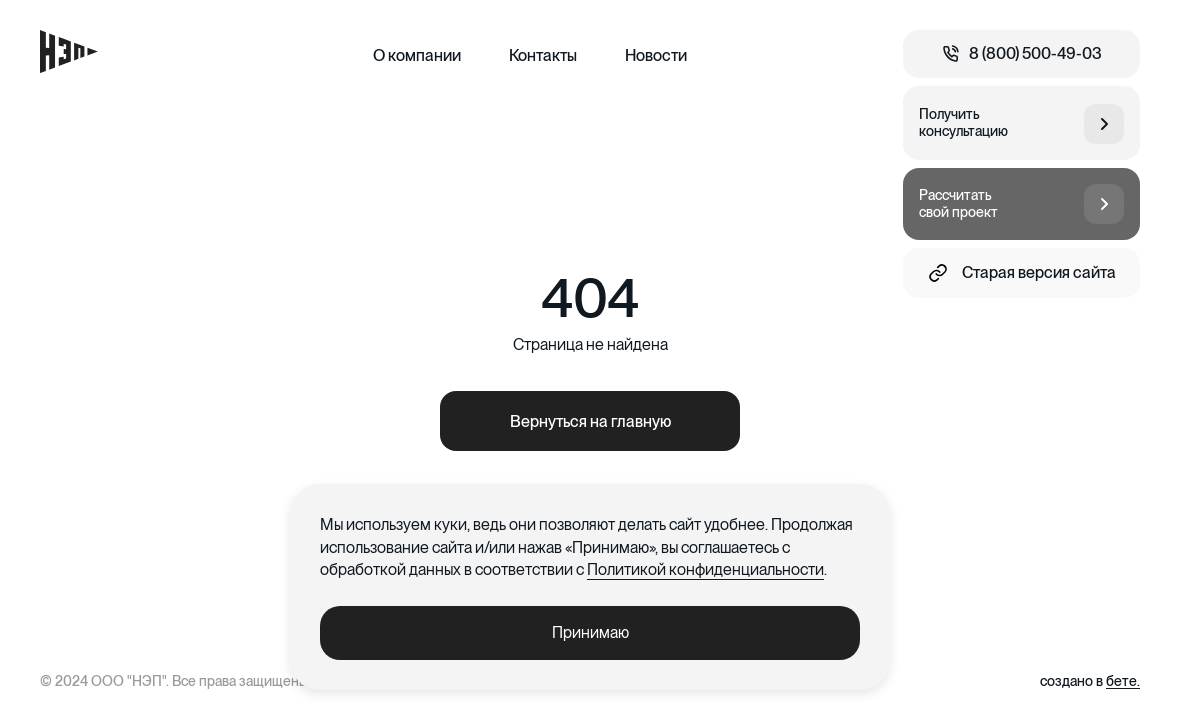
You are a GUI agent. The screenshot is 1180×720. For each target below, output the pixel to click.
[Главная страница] (69, 51)
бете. (1123, 681)
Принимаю (590, 632)
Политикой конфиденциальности (705, 569)
